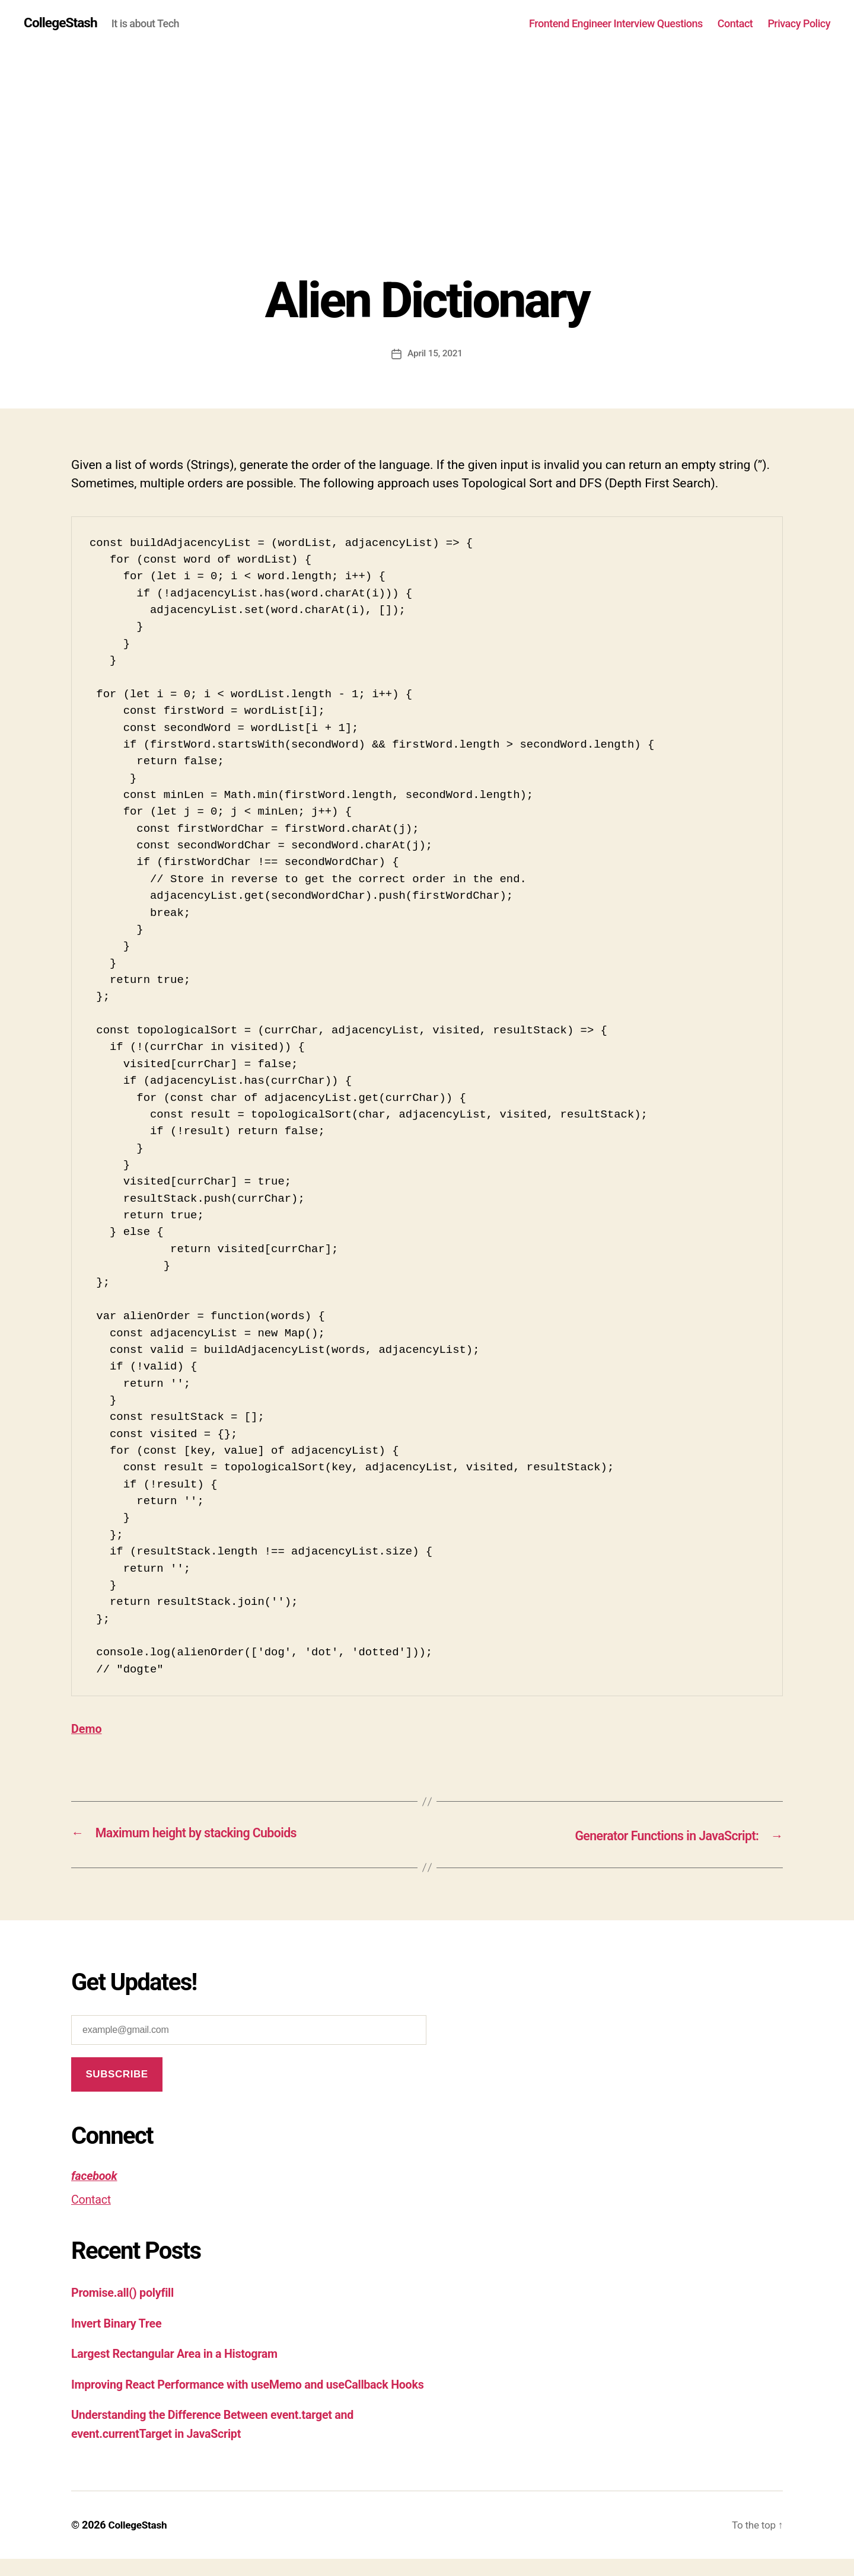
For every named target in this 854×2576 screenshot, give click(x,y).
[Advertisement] (427, 184)
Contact (735, 23)
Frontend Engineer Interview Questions (616, 23)
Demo (87, 1729)
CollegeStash (62, 24)
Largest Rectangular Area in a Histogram (181, 2353)
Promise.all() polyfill (126, 2292)
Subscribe (116, 2073)
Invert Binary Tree (119, 2322)
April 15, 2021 (435, 354)
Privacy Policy (798, 23)
